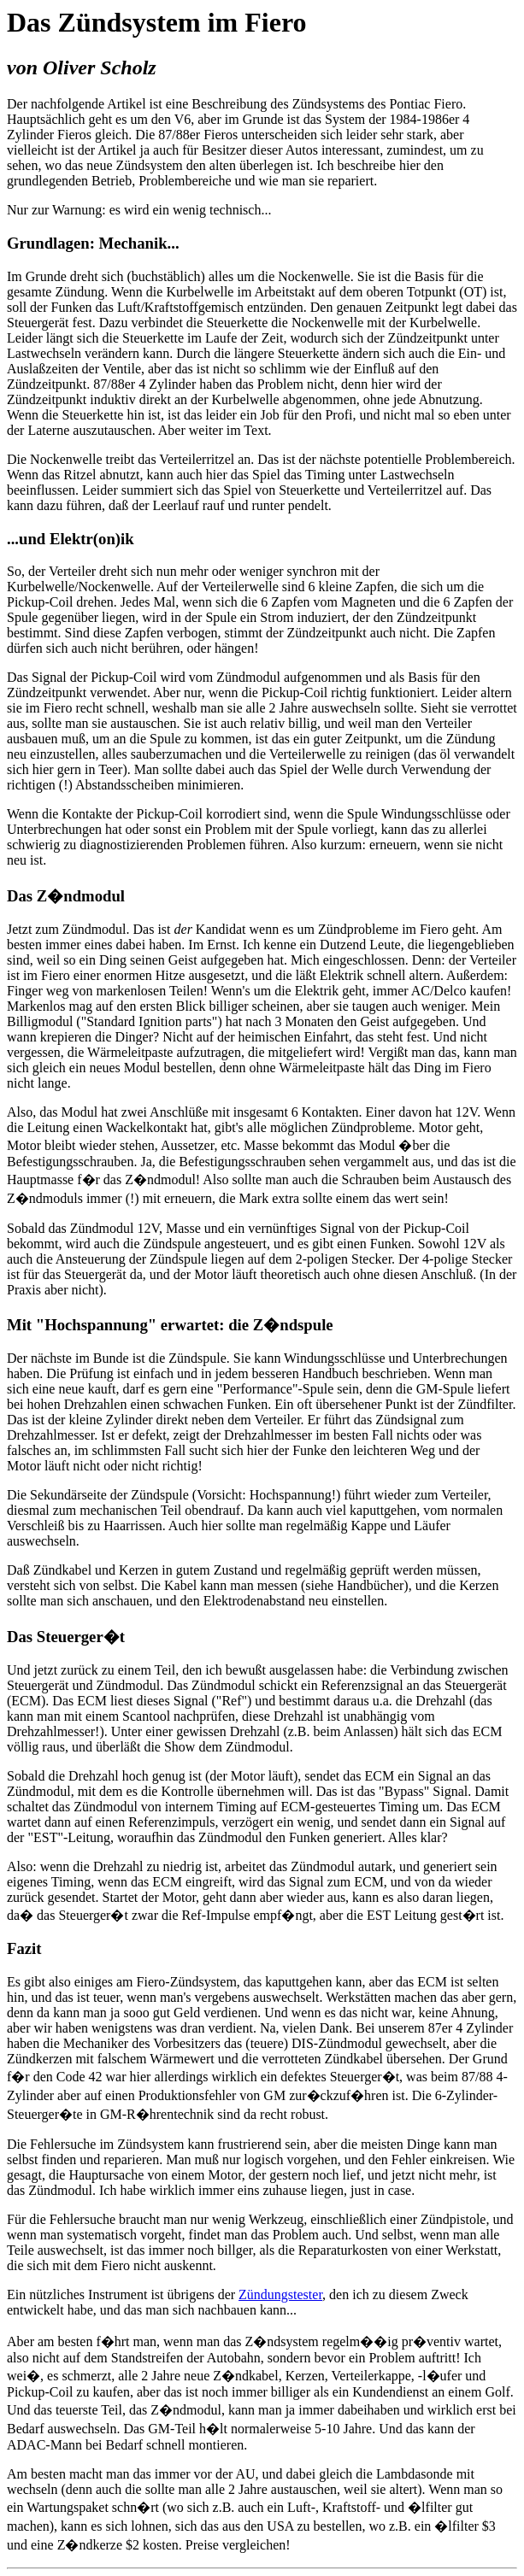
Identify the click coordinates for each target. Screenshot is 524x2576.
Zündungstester (280, 2294)
